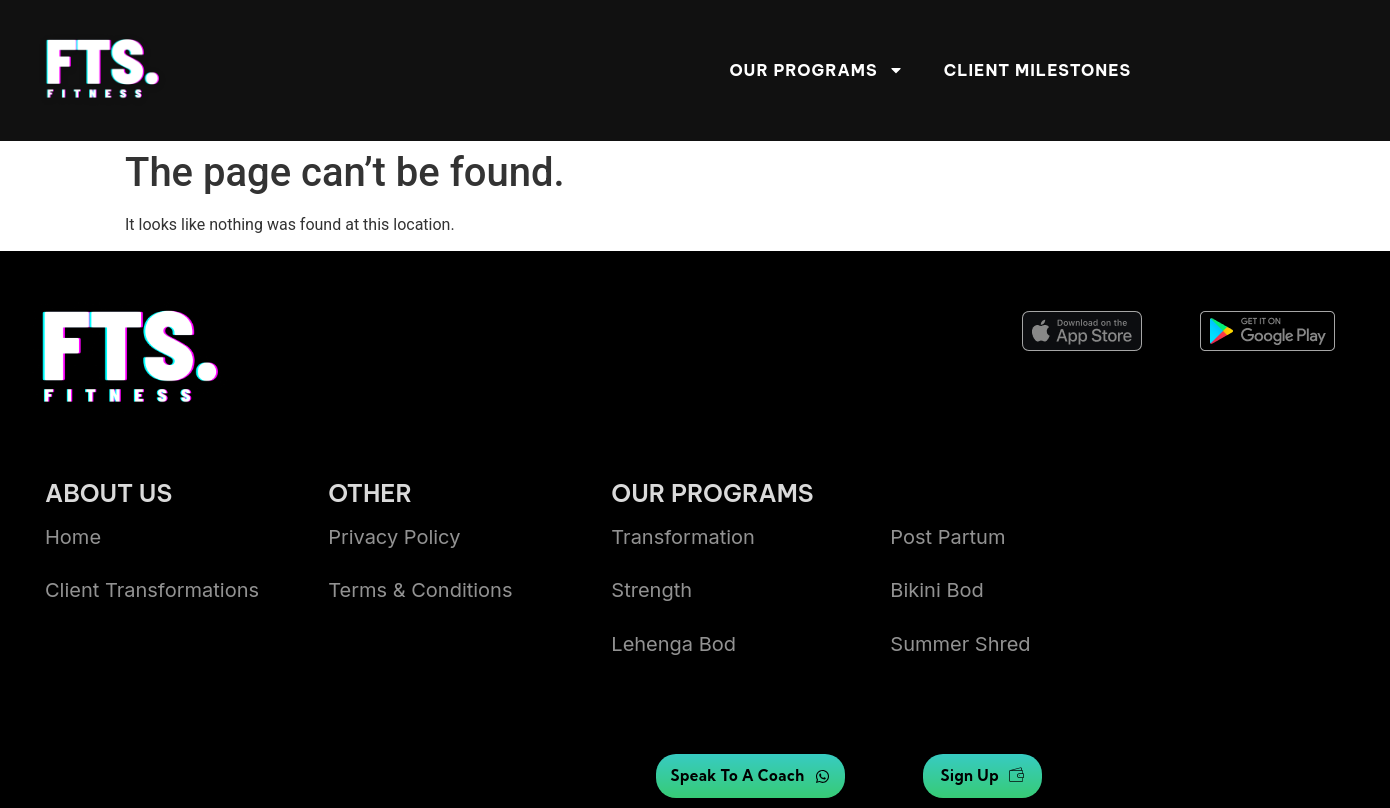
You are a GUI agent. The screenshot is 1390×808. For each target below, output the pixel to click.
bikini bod (936, 590)
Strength (651, 590)
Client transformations (152, 590)
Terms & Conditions (420, 590)
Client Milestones (1037, 70)
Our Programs (816, 70)
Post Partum (947, 537)
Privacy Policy (394, 537)
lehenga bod (673, 644)
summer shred (960, 644)
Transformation (683, 537)
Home (73, 537)
